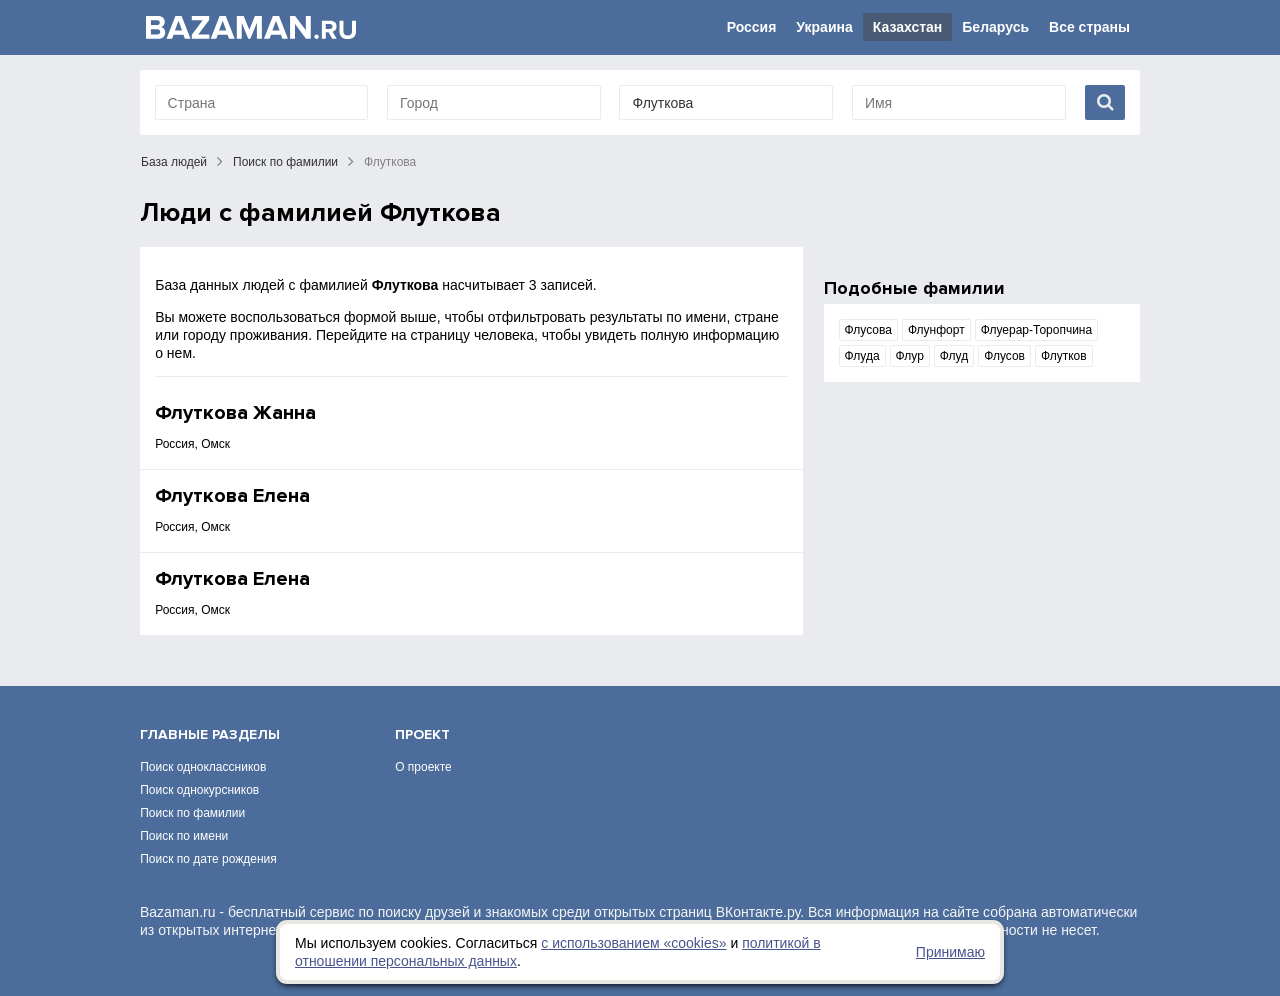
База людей (174, 162)
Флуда (862, 356)
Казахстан (908, 27)
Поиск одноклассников (203, 767)
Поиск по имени (184, 836)
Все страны (1089, 27)
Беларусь (995, 27)
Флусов (1004, 356)
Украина (824, 27)
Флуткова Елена (232, 496)
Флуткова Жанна (235, 413)
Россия (752, 27)
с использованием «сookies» (633, 943)
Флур (910, 356)
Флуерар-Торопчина (1036, 330)
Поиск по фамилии (285, 162)
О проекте (423, 767)
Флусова (868, 330)
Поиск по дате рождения (208, 859)
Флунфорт (936, 330)
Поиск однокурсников (199, 790)
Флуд (954, 356)
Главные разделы (210, 734)
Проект (422, 734)
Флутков (1064, 356)
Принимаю (950, 952)
